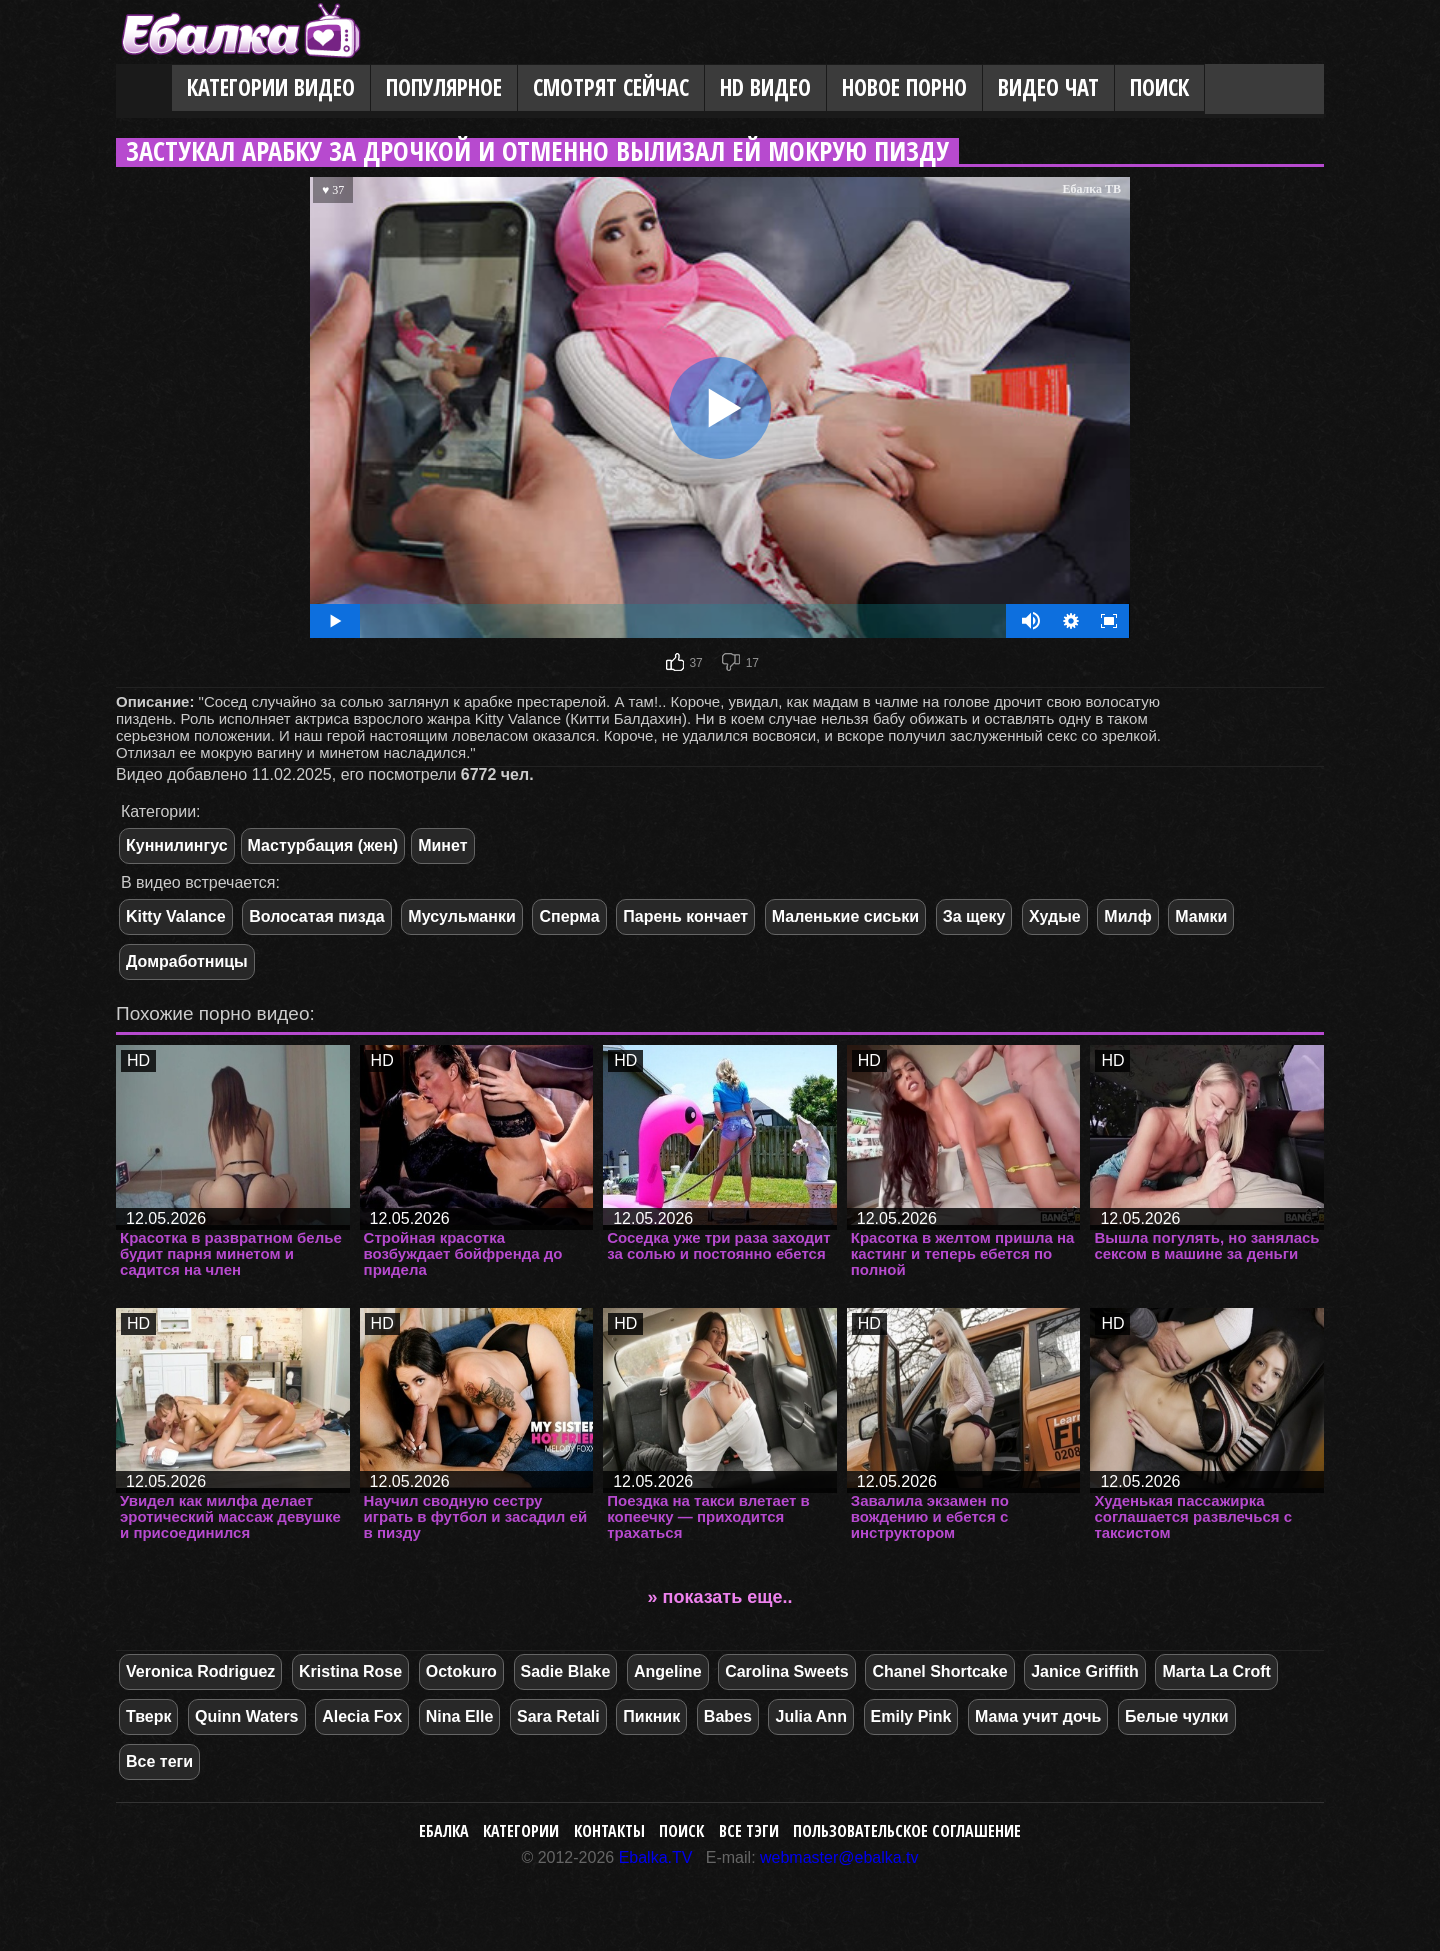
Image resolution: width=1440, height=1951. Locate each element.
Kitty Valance (176, 916)
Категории (521, 1831)
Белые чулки (1177, 1716)
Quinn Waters (246, 1716)
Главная (144, 89)
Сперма (569, 916)
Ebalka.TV (656, 1857)
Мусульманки (461, 916)
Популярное (444, 87)
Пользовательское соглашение (907, 1831)
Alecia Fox (362, 1716)
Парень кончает (685, 916)
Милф (1127, 916)
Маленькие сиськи (845, 916)
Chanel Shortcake (939, 1671)
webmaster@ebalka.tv (839, 1857)
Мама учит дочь (1038, 1716)
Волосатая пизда (316, 916)
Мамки (1201, 916)
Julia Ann (810, 1716)
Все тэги (749, 1831)
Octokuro (461, 1671)
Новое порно (904, 87)
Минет (442, 845)
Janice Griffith (1085, 1671)
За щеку (974, 916)
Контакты (609, 1831)
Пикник (651, 1716)
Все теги (159, 1761)
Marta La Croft (1216, 1671)
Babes (728, 1716)
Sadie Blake (566, 1671)
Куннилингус (177, 845)
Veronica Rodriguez (200, 1671)
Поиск (1159, 87)
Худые (1055, 916)
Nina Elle (460, 1716)
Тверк (148, 1716)
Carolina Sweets (787, 1671)
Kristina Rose (350, 1671)
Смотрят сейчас (611, 87)
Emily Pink (911, 1716)
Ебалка (444, 1831)
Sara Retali (558, 1716)
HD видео (765, 87)
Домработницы (187, 961)
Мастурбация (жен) (323, 845)
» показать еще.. (720, 1597)
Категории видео (271, 87)
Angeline (668, 1671)
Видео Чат (1048, 87)
